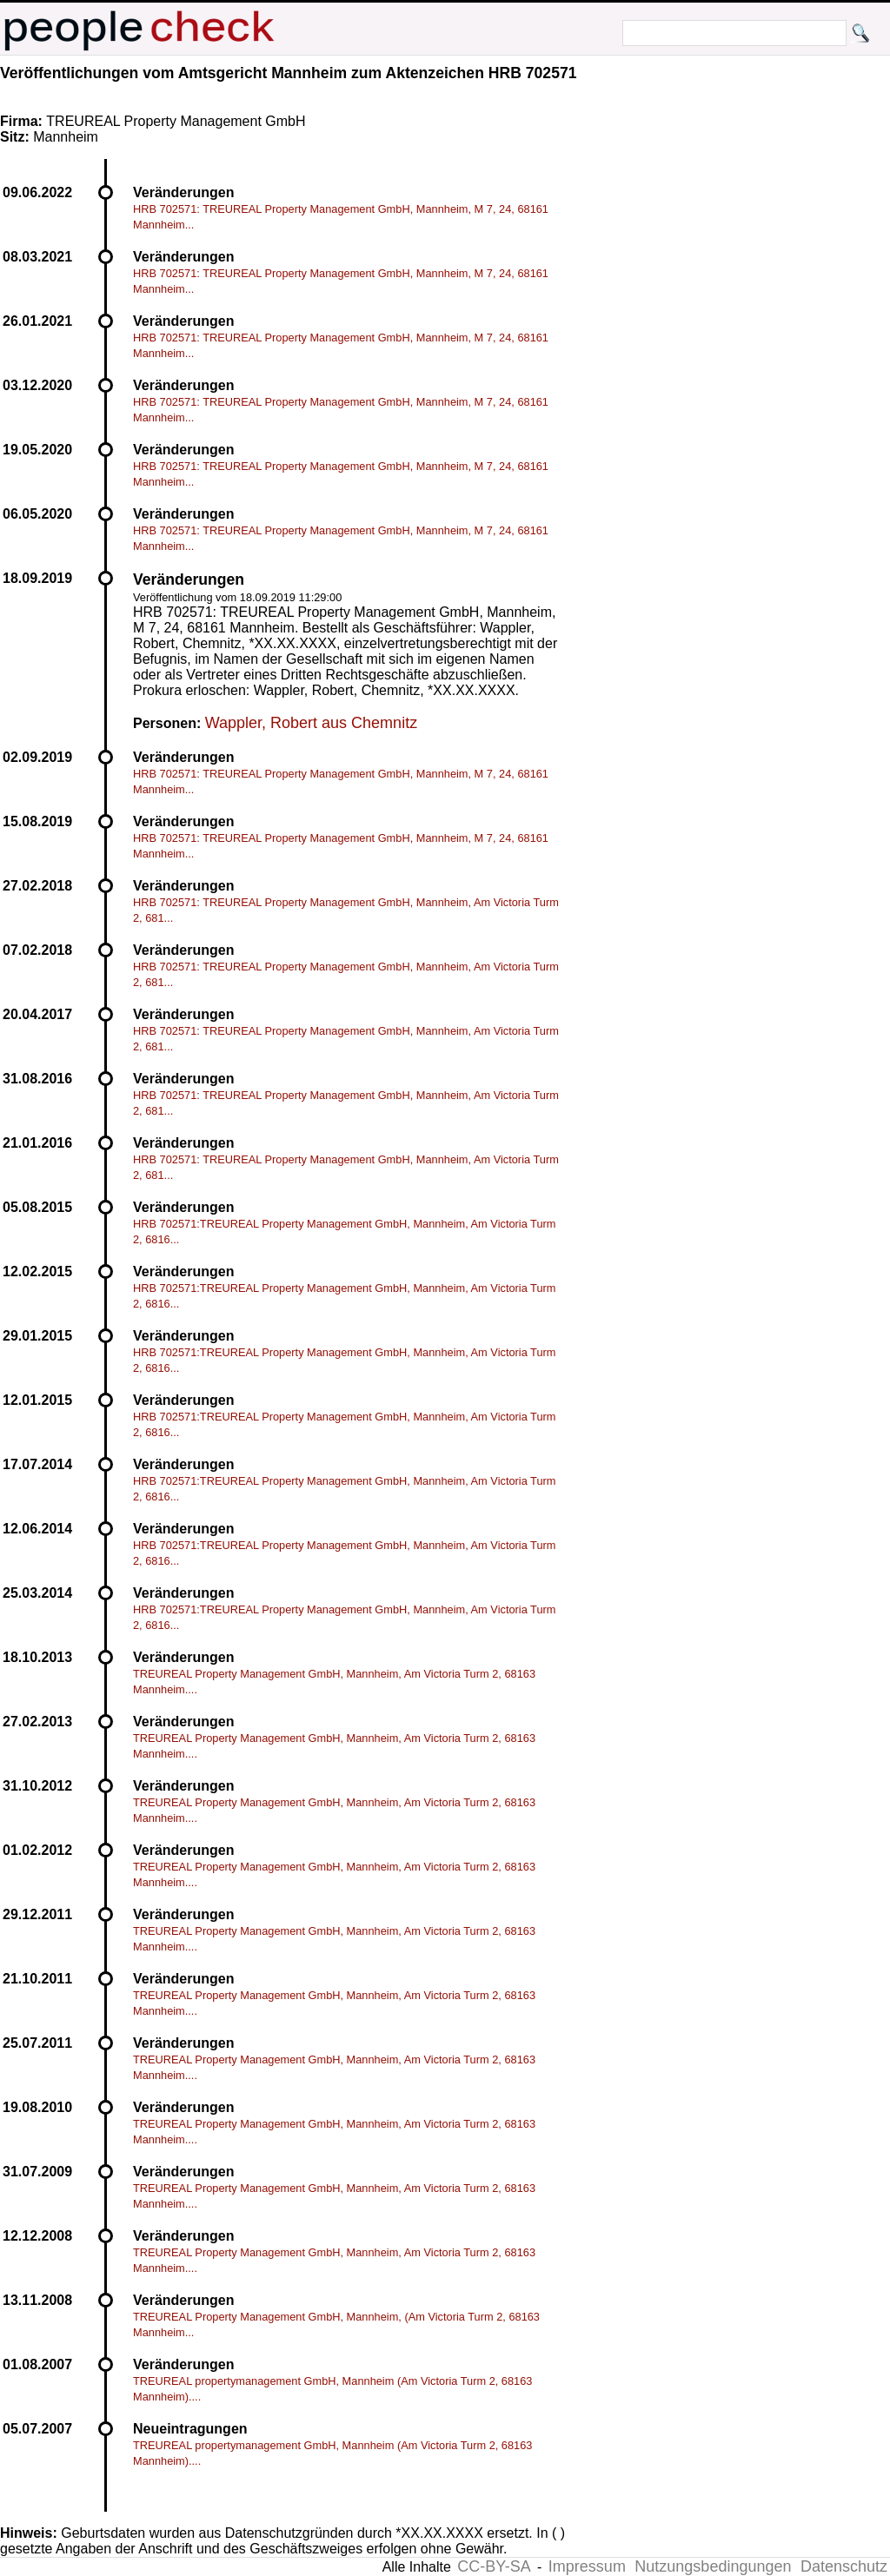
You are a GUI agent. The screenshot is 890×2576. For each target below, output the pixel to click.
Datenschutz (843, 2566)
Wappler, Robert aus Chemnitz (311, 723)
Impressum (587, 2566)
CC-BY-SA (493, 2566)
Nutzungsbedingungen (712, 2566)
